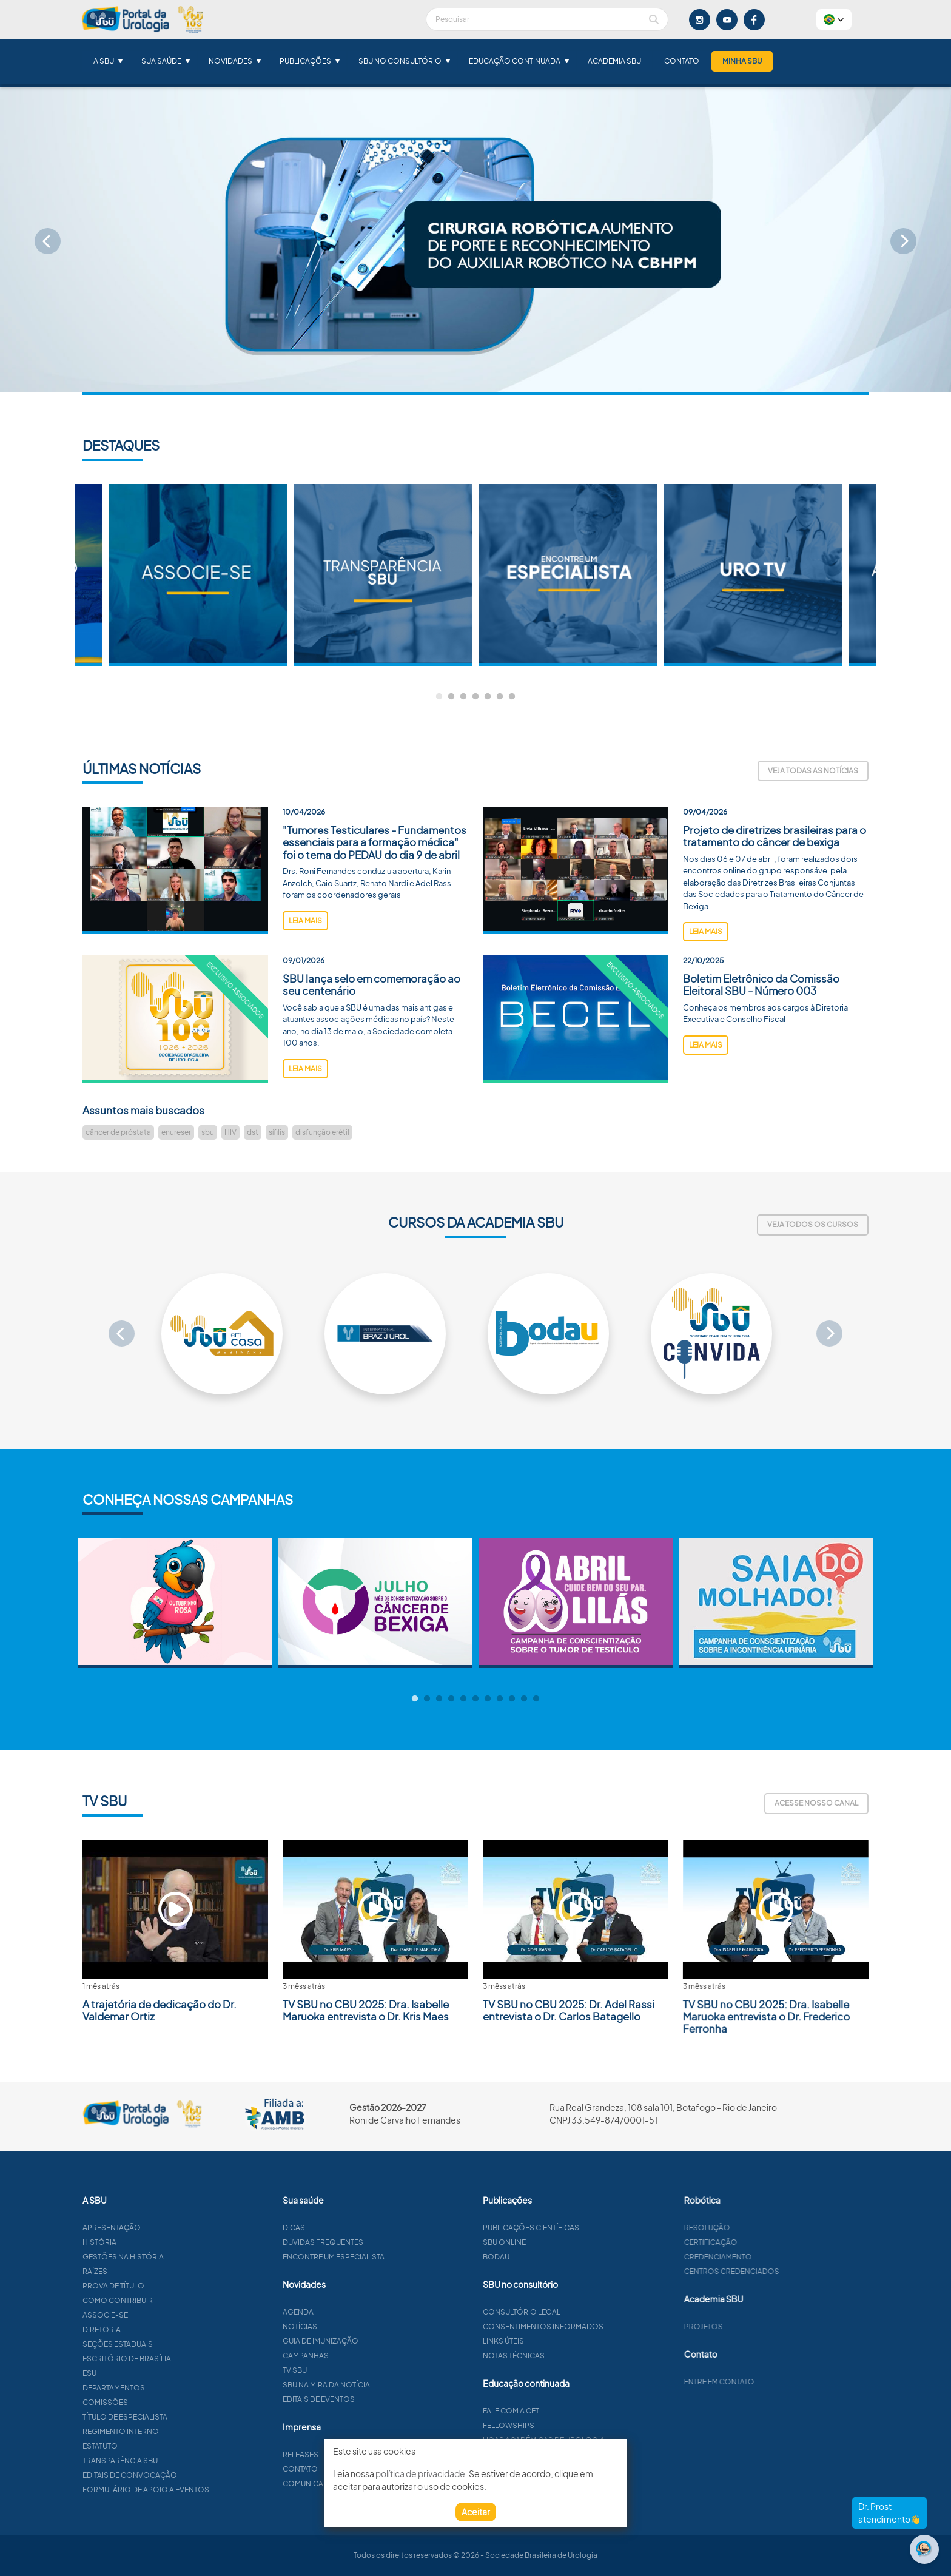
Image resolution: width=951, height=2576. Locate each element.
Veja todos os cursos (812, 1224)
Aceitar (476, 2511)
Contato (681, 61)
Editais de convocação (188, 2475)
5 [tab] (488, 697)
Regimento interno (179, 2431)
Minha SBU (742, 61)
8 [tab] (500, 1699)
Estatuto (158, 2445)
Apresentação (170, 2227)
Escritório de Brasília (185, 2358)
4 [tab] (475, 697)
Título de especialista (183, 2416)
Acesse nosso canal (816, 1803)
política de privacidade (420, 2473)
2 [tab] (451, 697)
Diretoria (160, 2329)
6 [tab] (500, 697)
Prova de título (172, 2285)
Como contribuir (176, 2300)
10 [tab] (524, 1699)
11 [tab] (536, 1699)
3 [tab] (463, 697)
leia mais (305, 979)
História (158, 2242)
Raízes (153, 2271)
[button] (834, 19)
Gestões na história (182, 2256)
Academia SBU (614, 61)
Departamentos (172, 2387)
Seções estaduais (176, 2344)
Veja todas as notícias (813, 770)
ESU (148, 2373)
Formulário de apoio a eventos (204, 2489)
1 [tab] (439, 697)
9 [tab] (512, 1699)
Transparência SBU (179, 2460)
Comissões (164, 2402)
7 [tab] (512, 697)
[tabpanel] (568, 575)
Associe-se (164, 2314)
